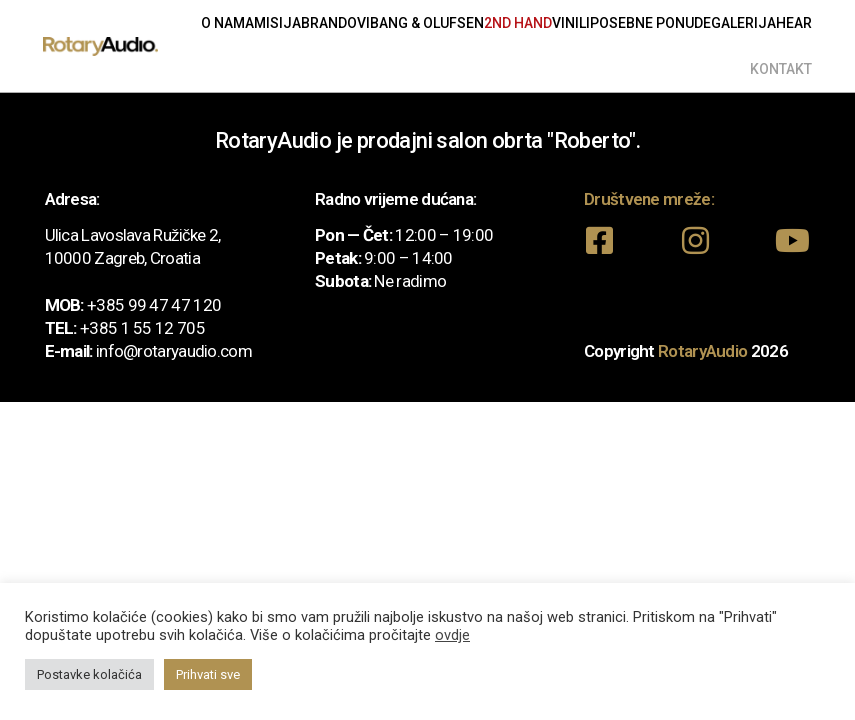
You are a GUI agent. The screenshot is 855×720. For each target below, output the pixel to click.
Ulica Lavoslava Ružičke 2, (133, 235)
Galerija (743, 23)
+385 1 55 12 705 (142, 328)
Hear (794, 23)
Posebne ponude (650, 23)
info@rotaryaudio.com (174, 351)
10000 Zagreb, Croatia (122, 258)
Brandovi (335, 23)
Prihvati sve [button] (208, 674)
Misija (277, 23)
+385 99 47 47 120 (154, 305)
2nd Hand (518, 23)
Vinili (571, 23)
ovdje (452, 635)
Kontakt (781, 69)
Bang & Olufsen (427, 23)
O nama (227, 23)
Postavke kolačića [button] (89, 674)
